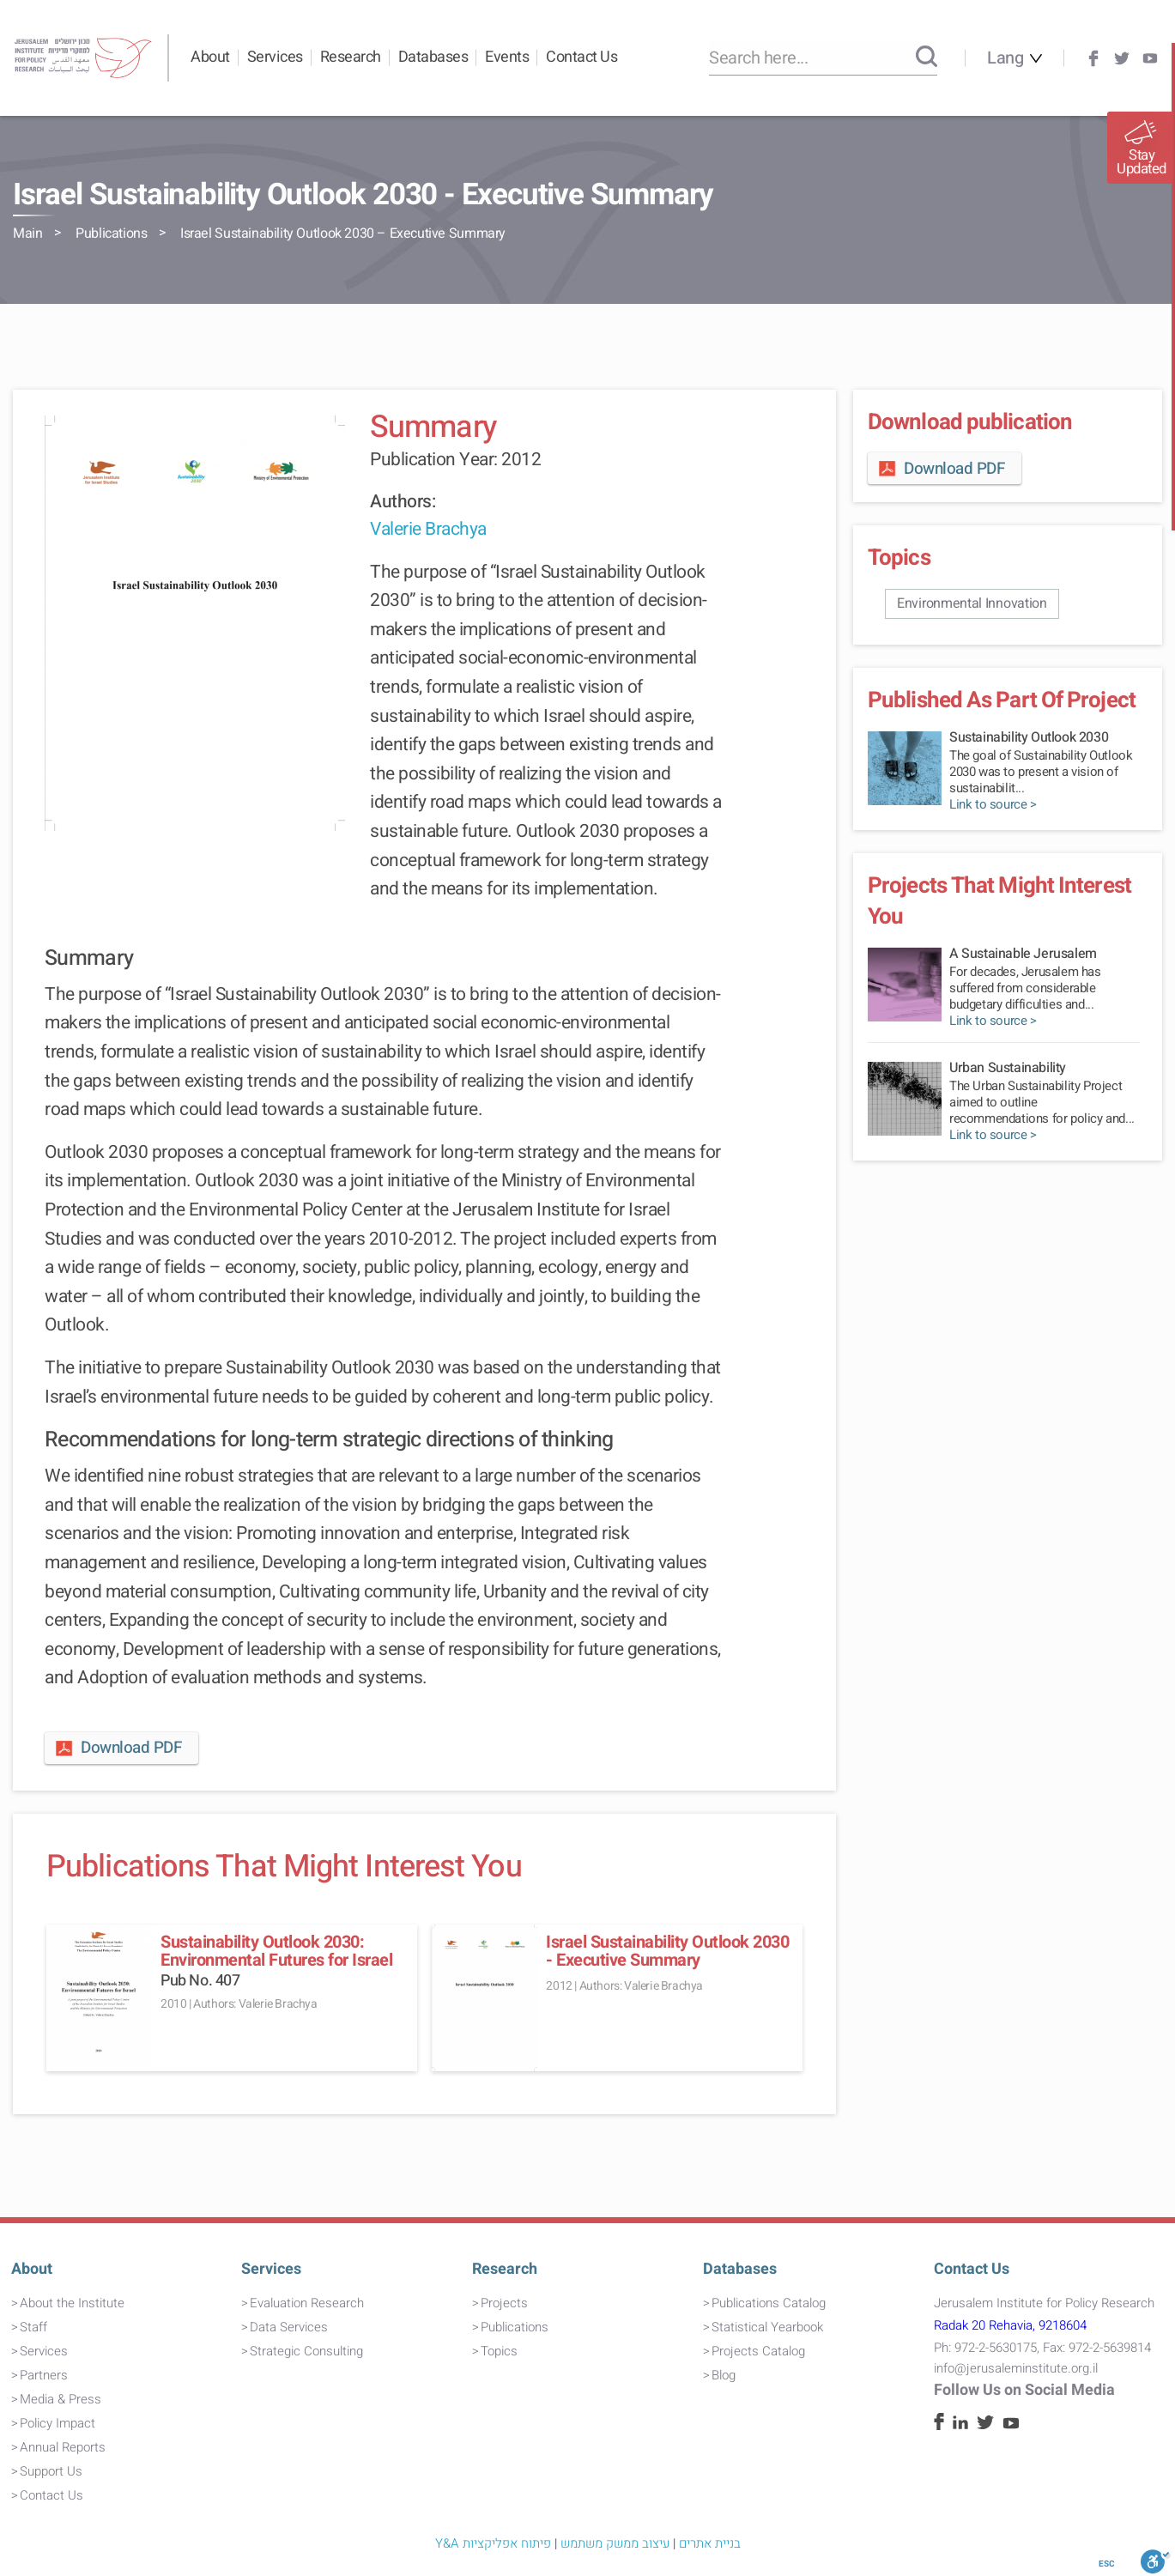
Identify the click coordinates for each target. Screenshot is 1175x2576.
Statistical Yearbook (767, 2327)
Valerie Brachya (428, 529)
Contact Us (581, 57)
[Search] (926, 57)
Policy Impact (57, 2423)
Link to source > (993, 805)
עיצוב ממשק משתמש (614, 2543)
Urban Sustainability (1007, 1068)
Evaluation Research (307, 2303)
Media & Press (60, 2399)
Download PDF (117, 1748)
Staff (33, 2327)
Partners (44, 2375)
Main (27, 233)
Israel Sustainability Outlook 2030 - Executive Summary (667, 1951)
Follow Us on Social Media (1024, 2390)
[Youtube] (1150, 58)
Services (275, 57)
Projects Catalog (758, 2351)
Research (350, 57)
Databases (433, 57)
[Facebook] (1093, 58)
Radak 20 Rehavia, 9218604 (1010, 2325)
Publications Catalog (769, 2303)
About (210, 57)
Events (507, 57)
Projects (504, 2303)
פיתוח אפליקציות (507, 2543)
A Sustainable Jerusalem (1023, 953)
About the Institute (72, 2303)
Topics (499, 2351)
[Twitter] (1122, 58)
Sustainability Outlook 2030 (1028, 737)
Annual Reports (63, 2447)
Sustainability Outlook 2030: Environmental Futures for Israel (276, 1951)
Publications (111, 233)
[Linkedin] (960, 2424)
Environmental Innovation (972, 603)
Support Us (51, 2471)
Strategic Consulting (306, 2351)
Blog (724, 2375)
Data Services (289, 2327)
